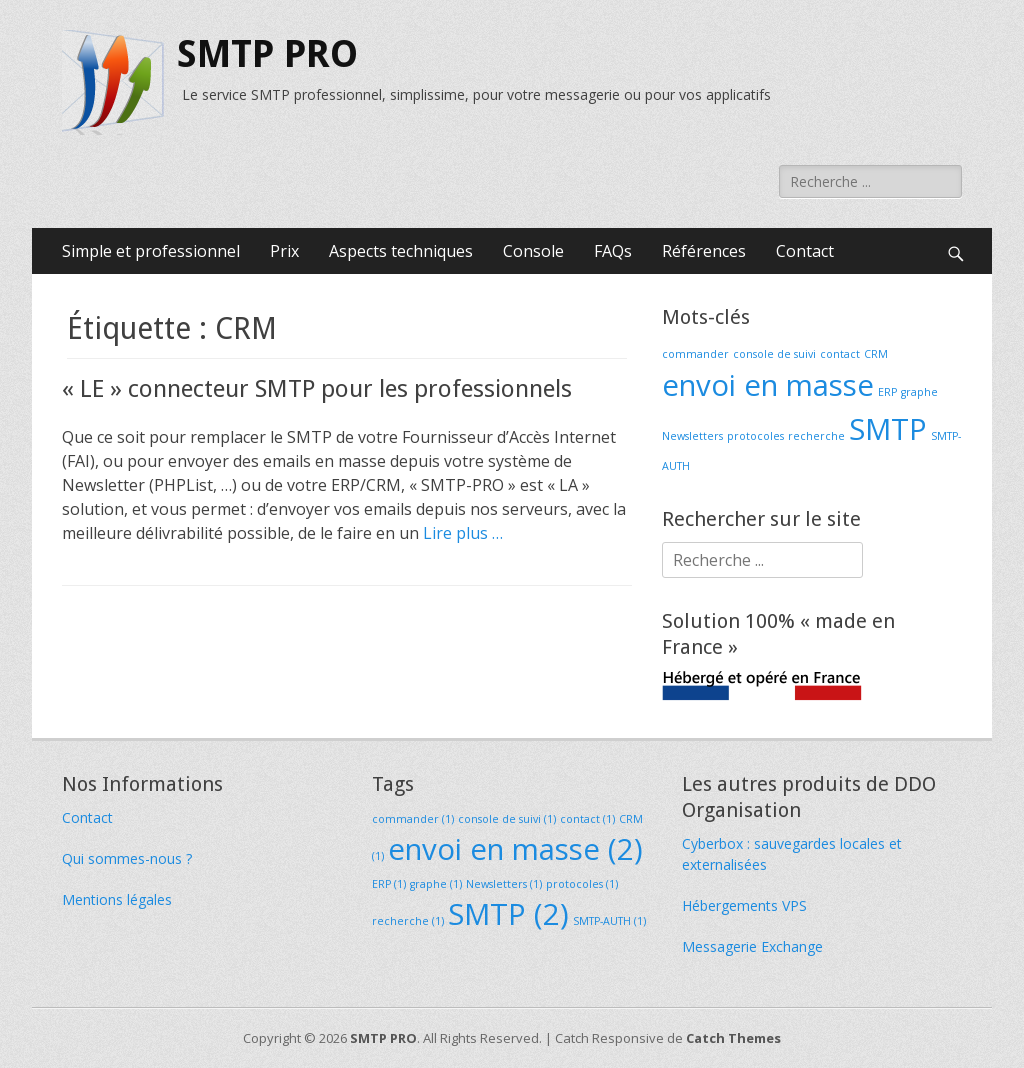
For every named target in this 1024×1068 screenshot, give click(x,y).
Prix (284, 251)
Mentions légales (117, 899)
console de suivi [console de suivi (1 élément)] (774, 354)
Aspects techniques (401, 251)
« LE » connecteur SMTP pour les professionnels (317, 389)
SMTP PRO (267, 54)
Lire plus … (463, 533)
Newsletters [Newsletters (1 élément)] (692, 436)
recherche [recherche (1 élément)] (816, 436)
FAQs (613, 251)
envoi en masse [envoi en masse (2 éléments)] (768, 385)
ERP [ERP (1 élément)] (887, 392)
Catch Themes (733, 1038)
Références (704, 251)
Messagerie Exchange (752, 946)
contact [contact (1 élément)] (840, 354)
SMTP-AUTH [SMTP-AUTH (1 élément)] (609, 921)
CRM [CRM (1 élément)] (876, 354)
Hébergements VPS (744, 905)
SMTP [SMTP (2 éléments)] (888, 429)
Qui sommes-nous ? (127, 858)
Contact (805, 251)
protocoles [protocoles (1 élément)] (755, 436)
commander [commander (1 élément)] (695, 354)
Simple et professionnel (151, 251)
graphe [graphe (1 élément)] (919, 392)
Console (533, 251)
